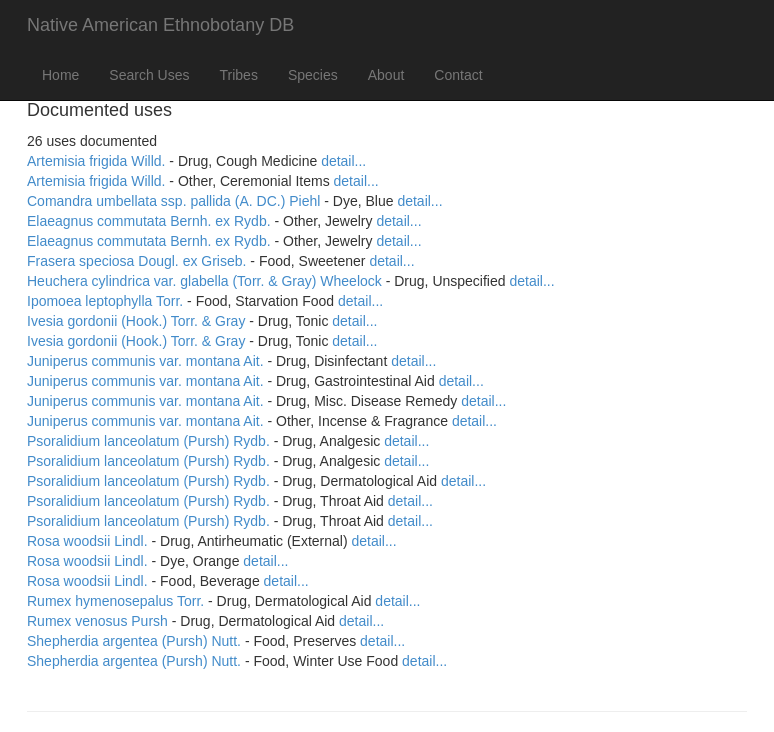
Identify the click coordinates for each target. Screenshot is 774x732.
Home (60, 75)
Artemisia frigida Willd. (96, 161)
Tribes (239, 75)
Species (313, 75)
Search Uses (149, 75)
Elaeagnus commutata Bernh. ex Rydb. (149, 221)
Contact (458, 75)
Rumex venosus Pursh (97, 621)
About (386, 75)
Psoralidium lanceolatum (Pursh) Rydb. (148, 441)
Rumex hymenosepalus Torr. (115, 601)
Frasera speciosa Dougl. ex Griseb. (136, 261)
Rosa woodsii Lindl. (87, 541)
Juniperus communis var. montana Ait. (145, 361)
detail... (343, 161)
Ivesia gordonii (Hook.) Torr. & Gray (136, 321)
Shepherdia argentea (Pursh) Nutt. (134, 641)
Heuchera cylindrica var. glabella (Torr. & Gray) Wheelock (204, 281)
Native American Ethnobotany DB (160, 25)
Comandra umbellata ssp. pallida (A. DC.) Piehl (173, 201)
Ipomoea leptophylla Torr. (105, 301)
